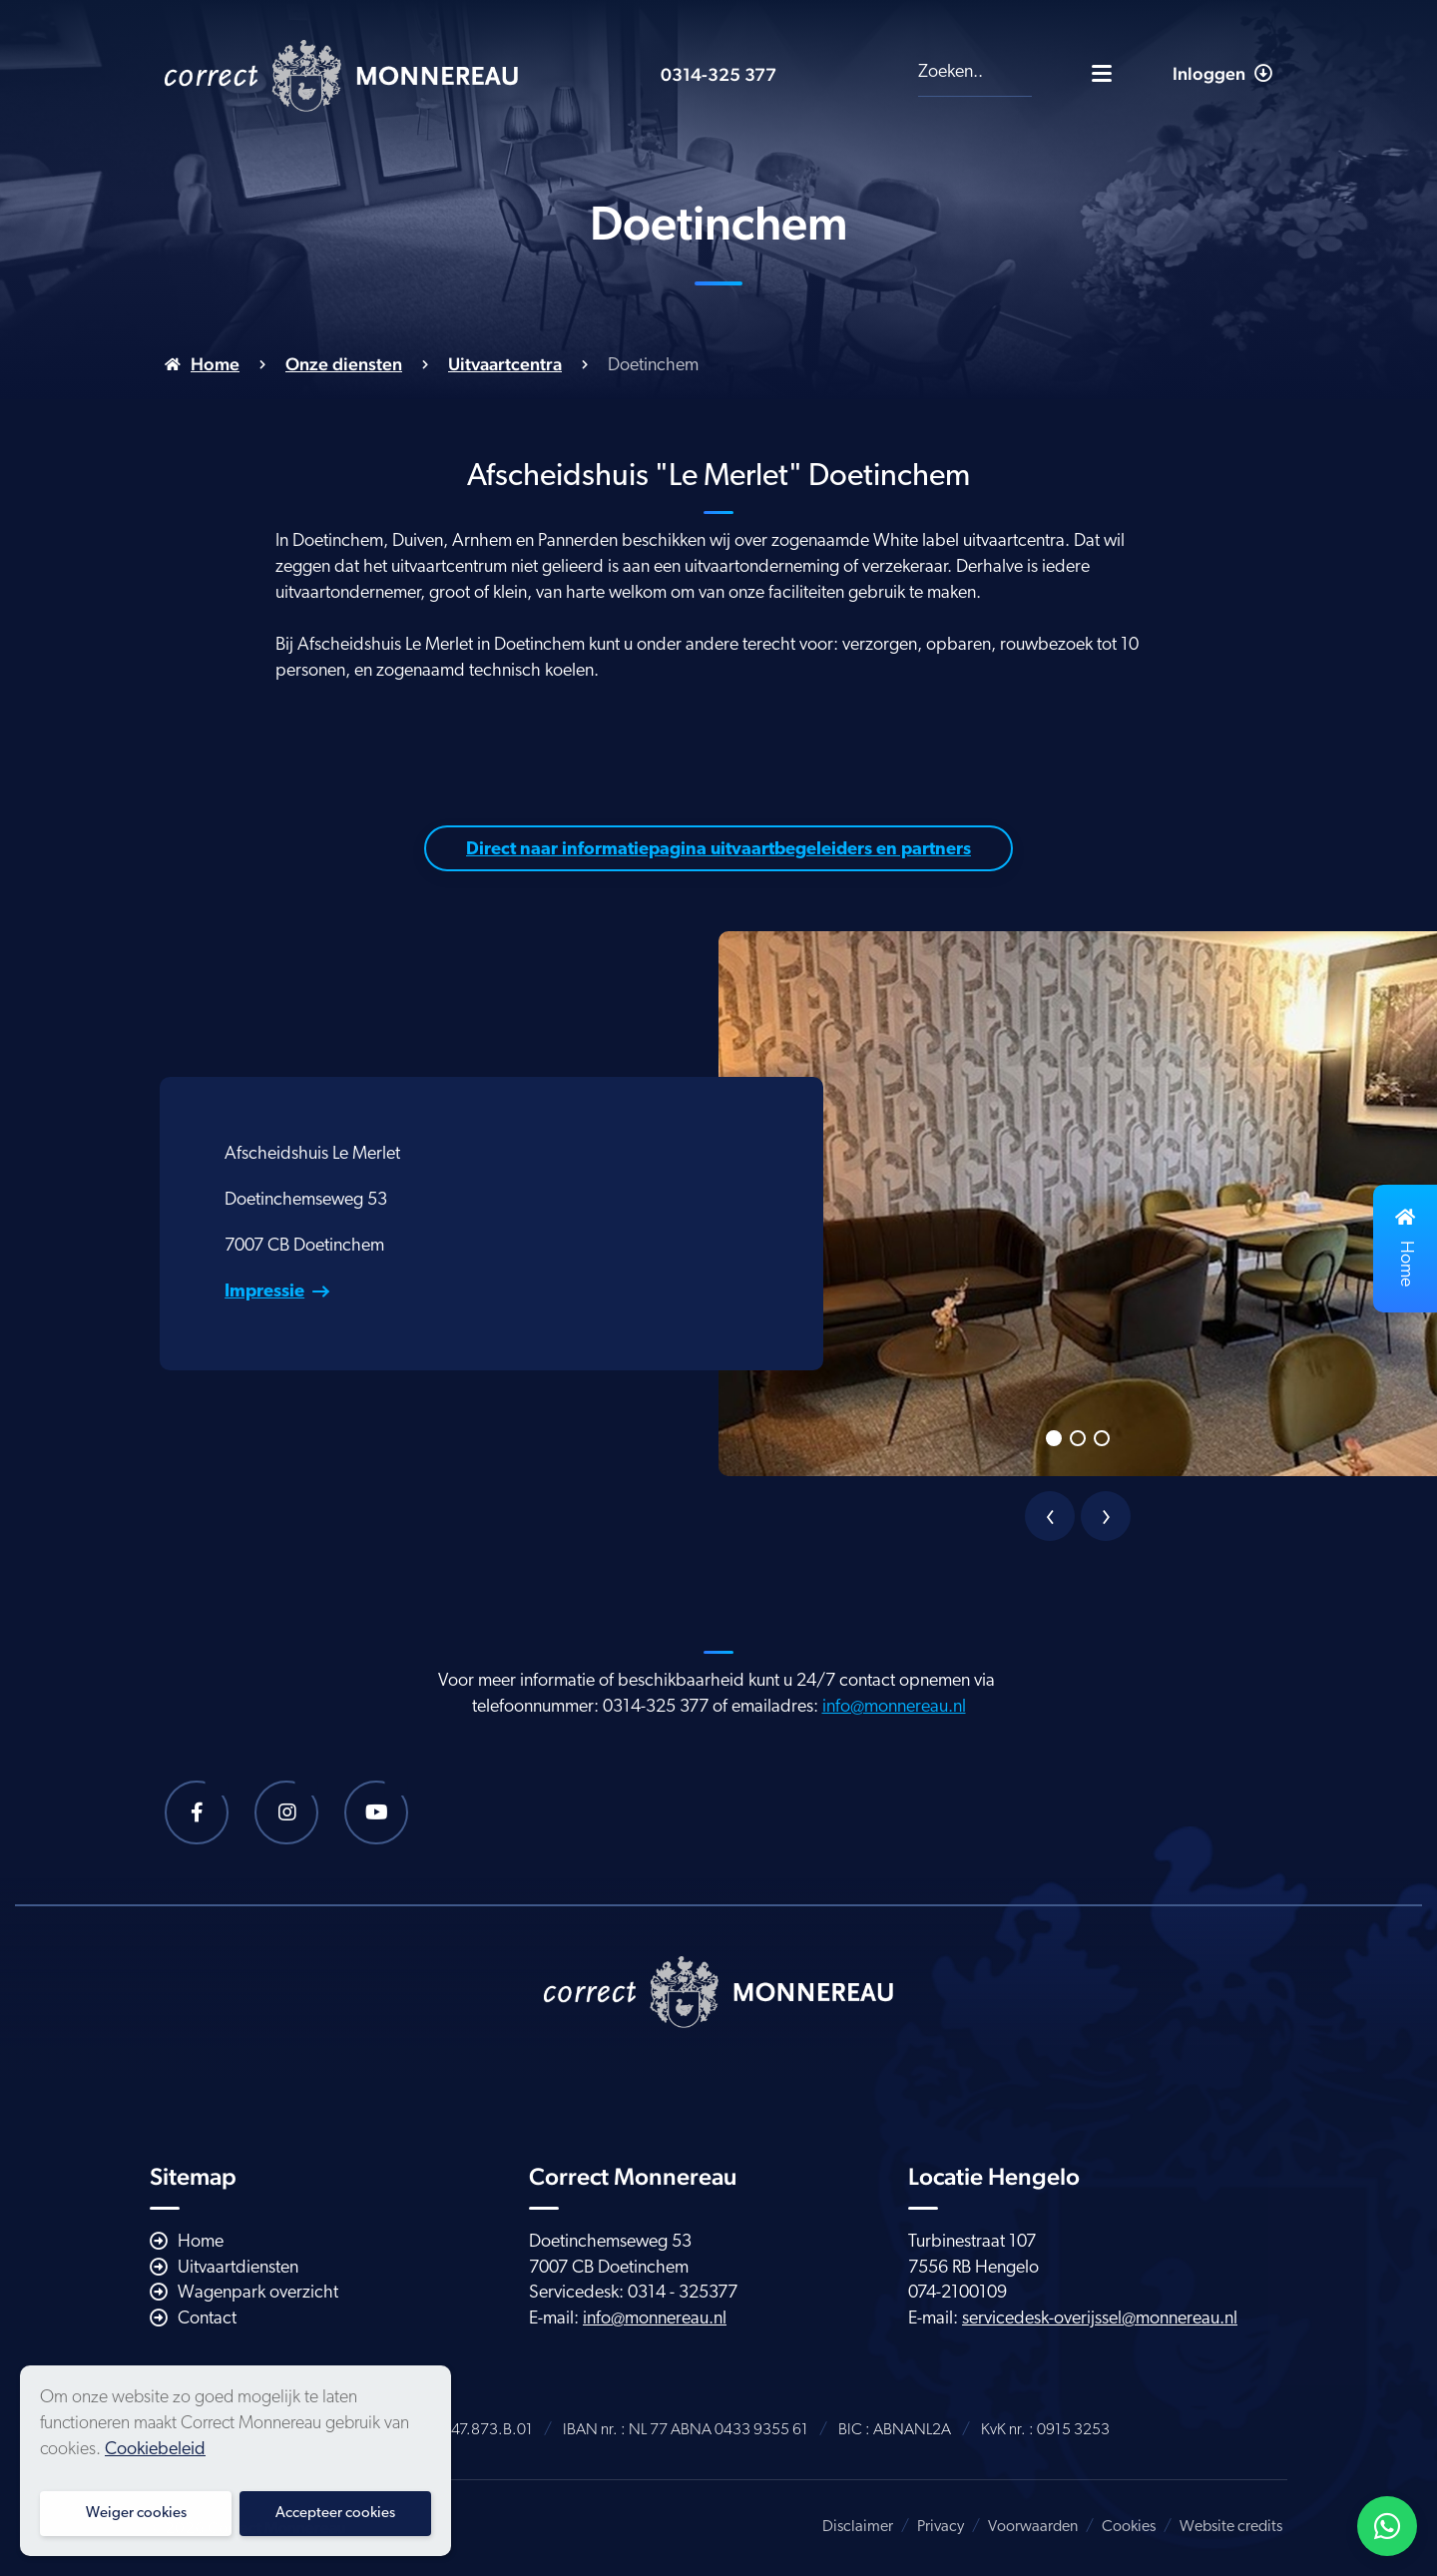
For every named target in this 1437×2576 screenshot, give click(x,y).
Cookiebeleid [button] (155, 2449)
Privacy (940, 2527)
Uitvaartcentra (505, 363)
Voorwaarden (1033, 2527)
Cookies (1129, 2527)
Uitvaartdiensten (238, 2268)
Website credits (1231, 2527)
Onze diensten (343, 363)
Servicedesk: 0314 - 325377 (633, 2293)
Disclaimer (857, 2527)
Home (215, 363)
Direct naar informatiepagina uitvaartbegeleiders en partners (718, 849)
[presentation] (1050, 1516)
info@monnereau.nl (894, 1707)
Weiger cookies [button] (136, 2513)
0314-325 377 (718, 74)
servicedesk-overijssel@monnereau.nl (1099, 2319)
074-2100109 (957, 2293)
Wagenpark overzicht (258, 2293)
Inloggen (1222, 73)
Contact (207, 2319)
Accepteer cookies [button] (335, 2513)
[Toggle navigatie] (1102, 73)
